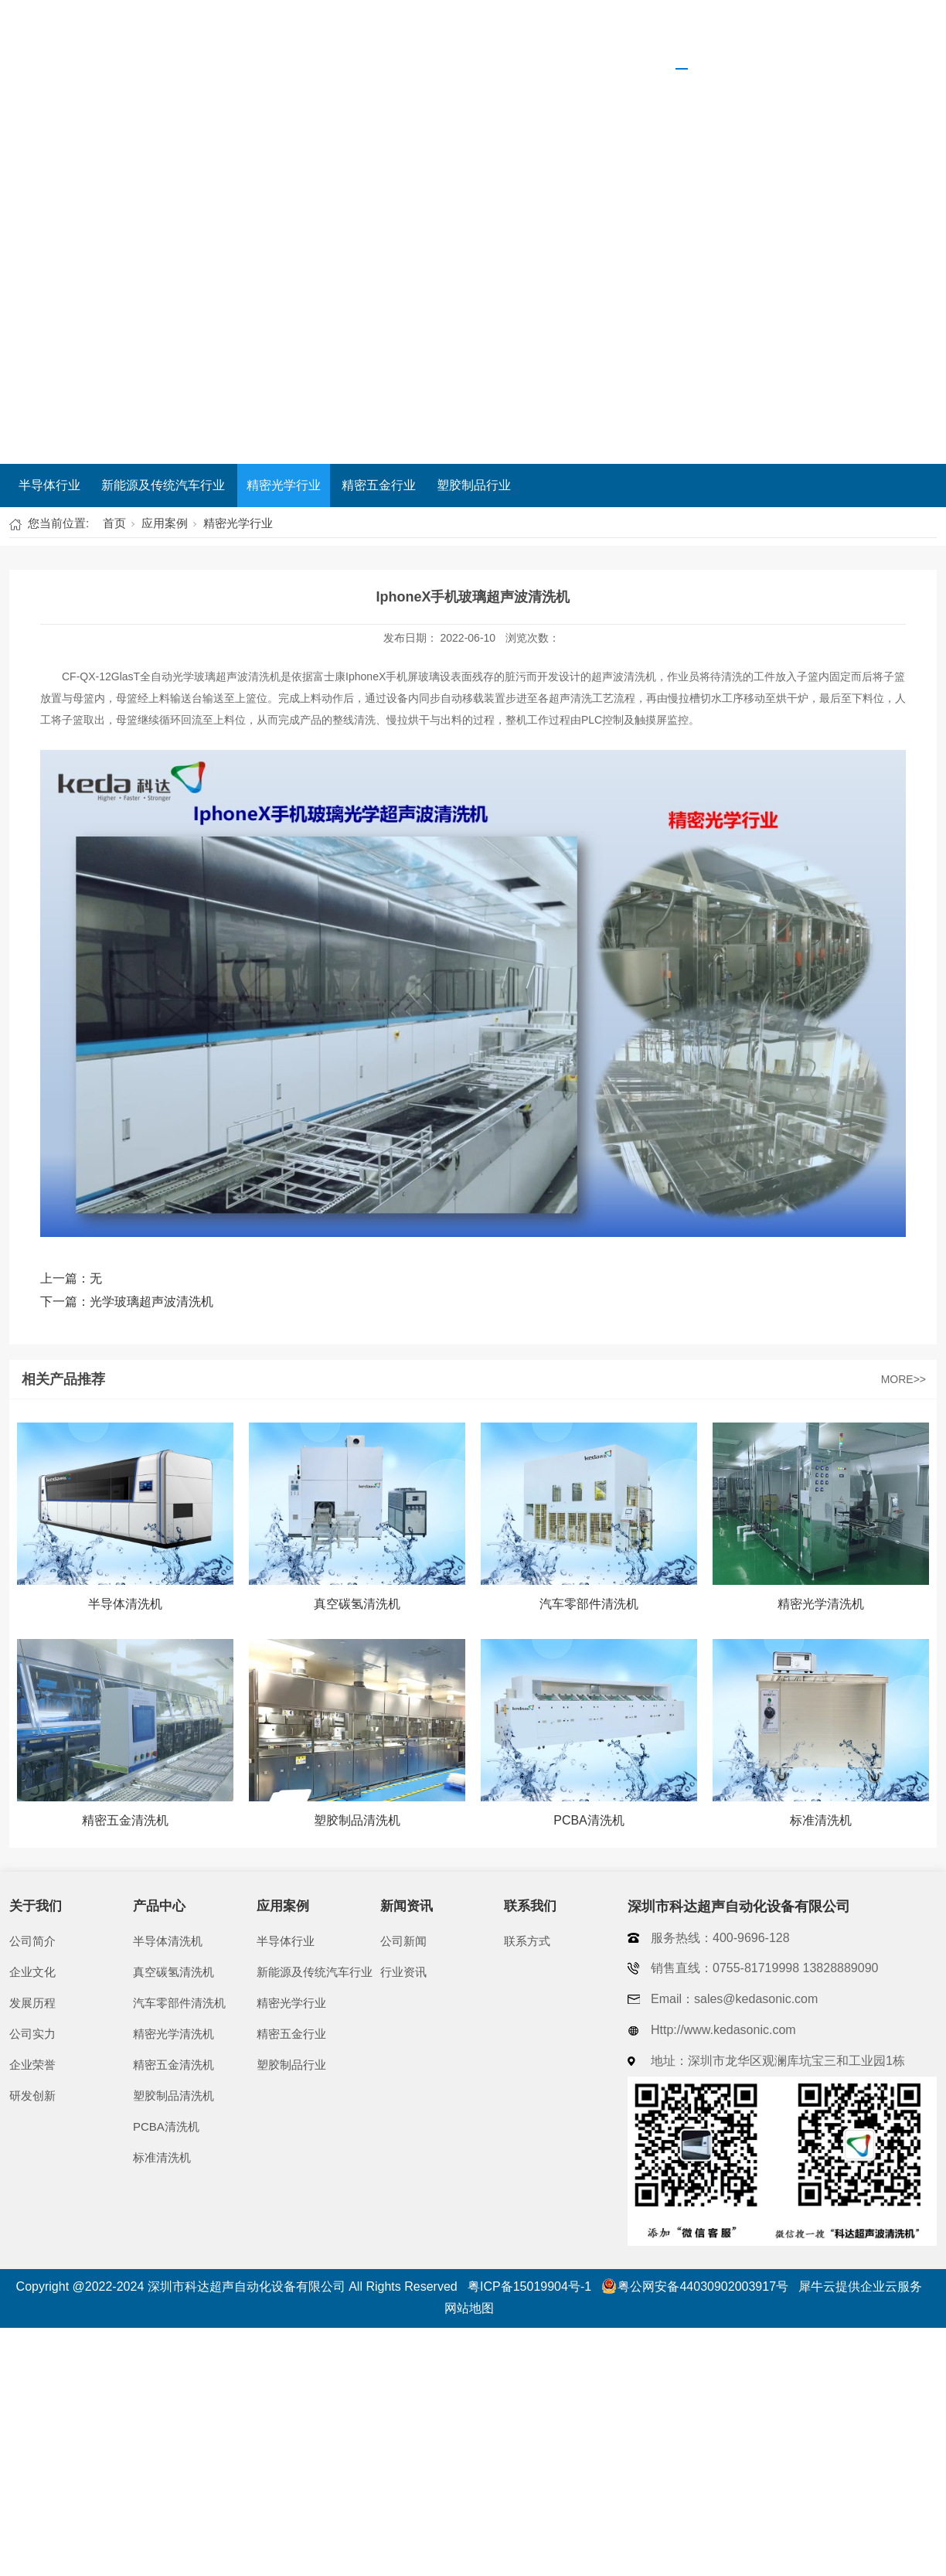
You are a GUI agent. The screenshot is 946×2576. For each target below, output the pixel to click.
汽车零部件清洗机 (179, 2002)
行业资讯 (403, 1971)
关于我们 (477, 35)
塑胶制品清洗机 (173, 2095)
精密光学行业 (284, 485)
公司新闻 (403, 1940)
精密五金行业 (379, 485)
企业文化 (32, 1971)
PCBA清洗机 (166, 2126)
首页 (389, 35)
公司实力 (32, 2033)
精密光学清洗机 (173, 2033)
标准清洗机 (162, 2157)
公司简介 (32, 1940)
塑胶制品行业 (474, 485)
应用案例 (682, 35)
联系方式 (527, 1940)
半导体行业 (49, 485)
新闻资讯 (784, 35)
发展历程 (32, 2002)
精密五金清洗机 (173, 2064)
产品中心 (579, 35)
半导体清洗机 (167, 1940)
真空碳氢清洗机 (173, 1971)
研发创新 (32, 2095)
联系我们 (886, 35)
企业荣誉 (32, 2064)
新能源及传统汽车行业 (163, 485)
